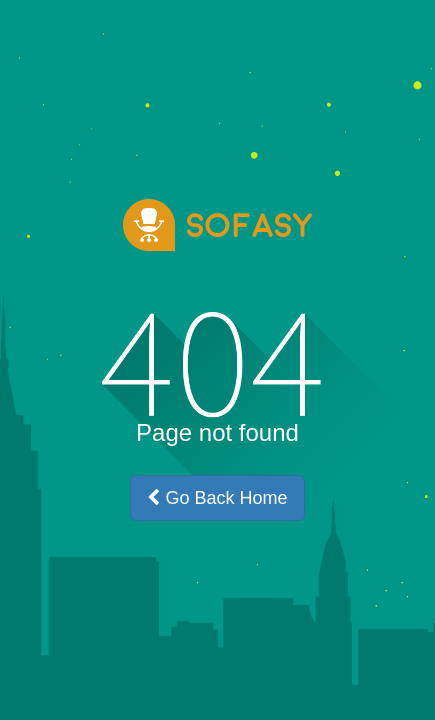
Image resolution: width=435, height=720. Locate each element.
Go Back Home (217, 498)
